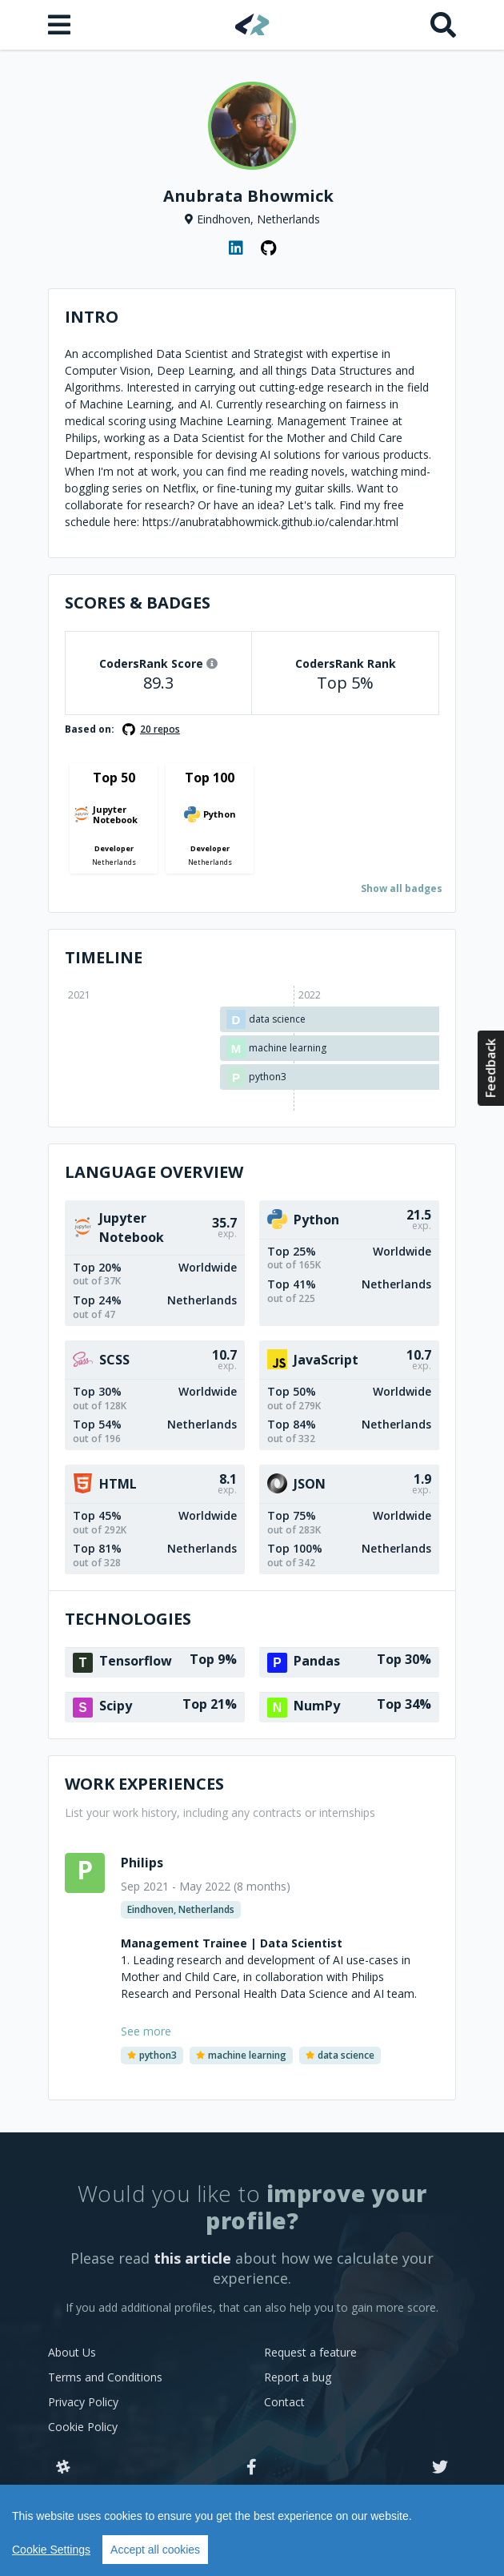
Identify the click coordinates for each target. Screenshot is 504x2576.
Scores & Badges (137, 602)
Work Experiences (144, 1783)
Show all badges (401, 888)
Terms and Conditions (105, 2377)
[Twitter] (440, 2468)
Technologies (128, 1619)
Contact (284, 2401)
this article (192, 2258)
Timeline (103, 957)
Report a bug (297, 2377)
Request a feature (310, 2352)
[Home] (252, 24)
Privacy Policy (83, 2401)
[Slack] (63, 2468)
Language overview (154, 1172)
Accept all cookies (155, 2549)
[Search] (443, 25)
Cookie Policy (83, 2426)
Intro (91, 317)
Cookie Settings (51, 2549)
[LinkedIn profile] (236, 248)
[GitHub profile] (268, 248)
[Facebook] (251, 2468)
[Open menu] (61, 25)
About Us (72, 2352)
